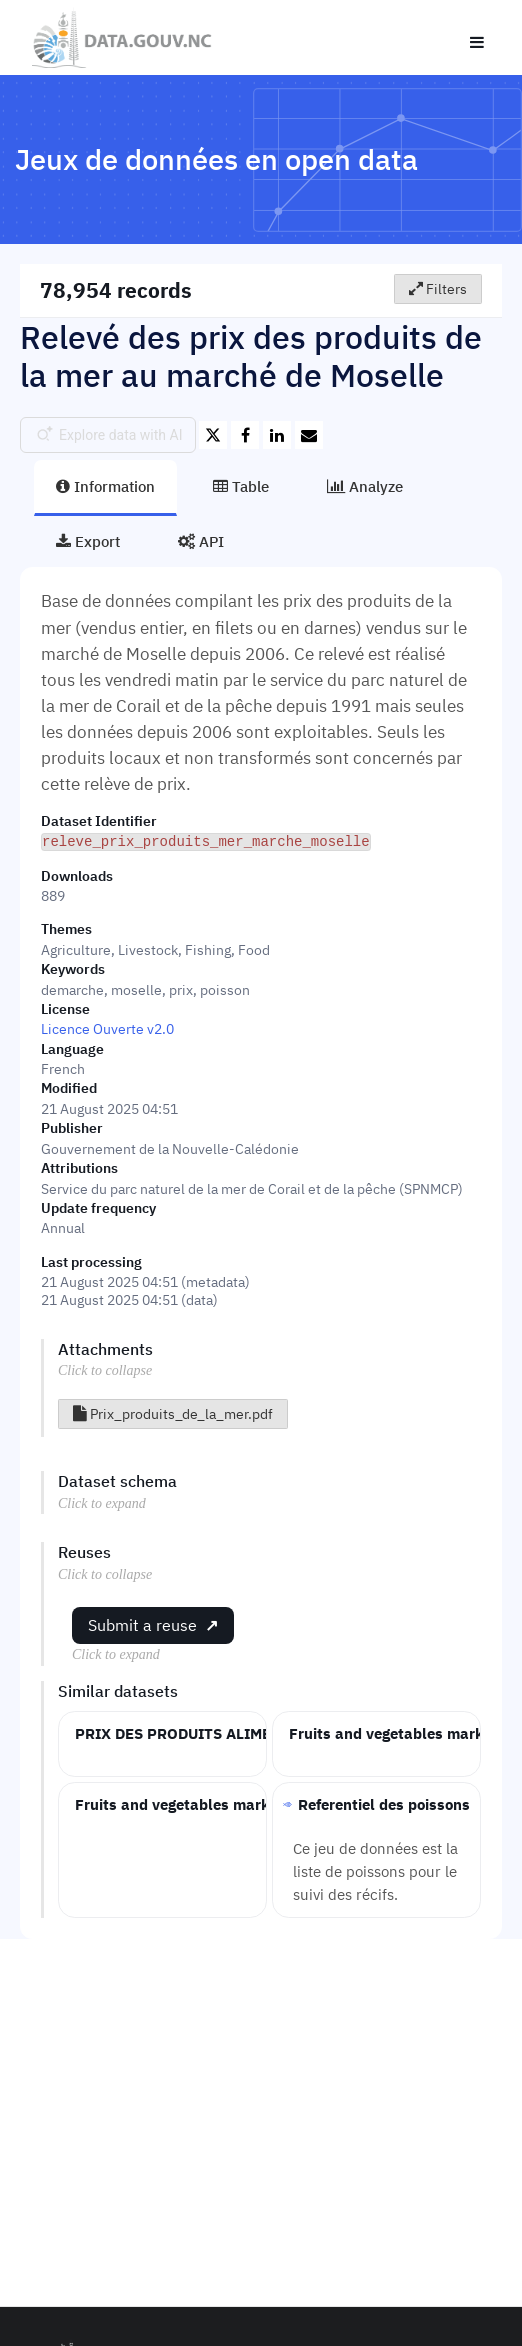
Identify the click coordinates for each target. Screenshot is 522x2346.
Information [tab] (105, 486)
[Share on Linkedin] (277, 435)
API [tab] (201, 541)
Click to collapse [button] (105, 1369)
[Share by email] (309, 435)
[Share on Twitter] (213, 435)
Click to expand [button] (102, 1502)
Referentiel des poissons (384, 1803)
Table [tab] (241, 486)
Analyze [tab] (365, 486)
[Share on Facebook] (245, 435)
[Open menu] (477, 38)
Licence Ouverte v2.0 (107, 1028)
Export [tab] (88, 541)
